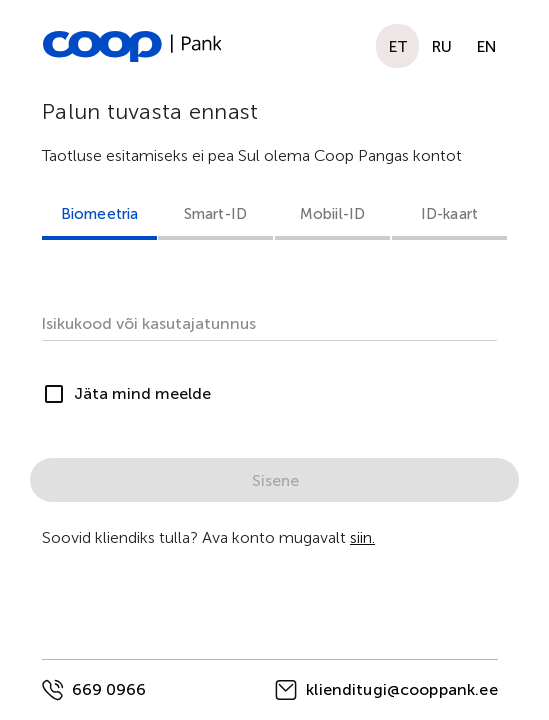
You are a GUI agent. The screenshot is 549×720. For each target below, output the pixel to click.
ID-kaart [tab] (449, 214)
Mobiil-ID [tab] (332, 214)
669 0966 (109, 689)
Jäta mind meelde (142, 393)
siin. (362, 537)
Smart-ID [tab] (215, 214)
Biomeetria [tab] (99, 214)
